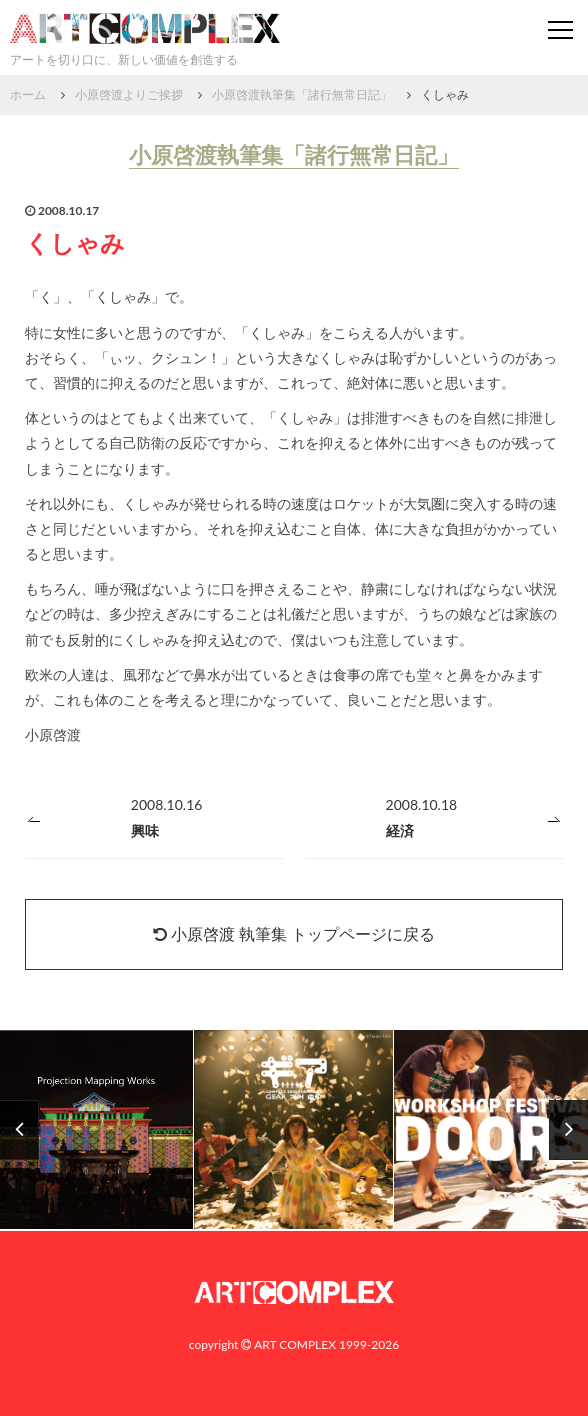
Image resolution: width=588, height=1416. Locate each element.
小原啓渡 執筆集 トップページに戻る (294, 933)
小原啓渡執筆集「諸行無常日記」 (302, 94)
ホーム (28, 94)
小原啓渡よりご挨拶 (129, 94)
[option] (294, 1130)
